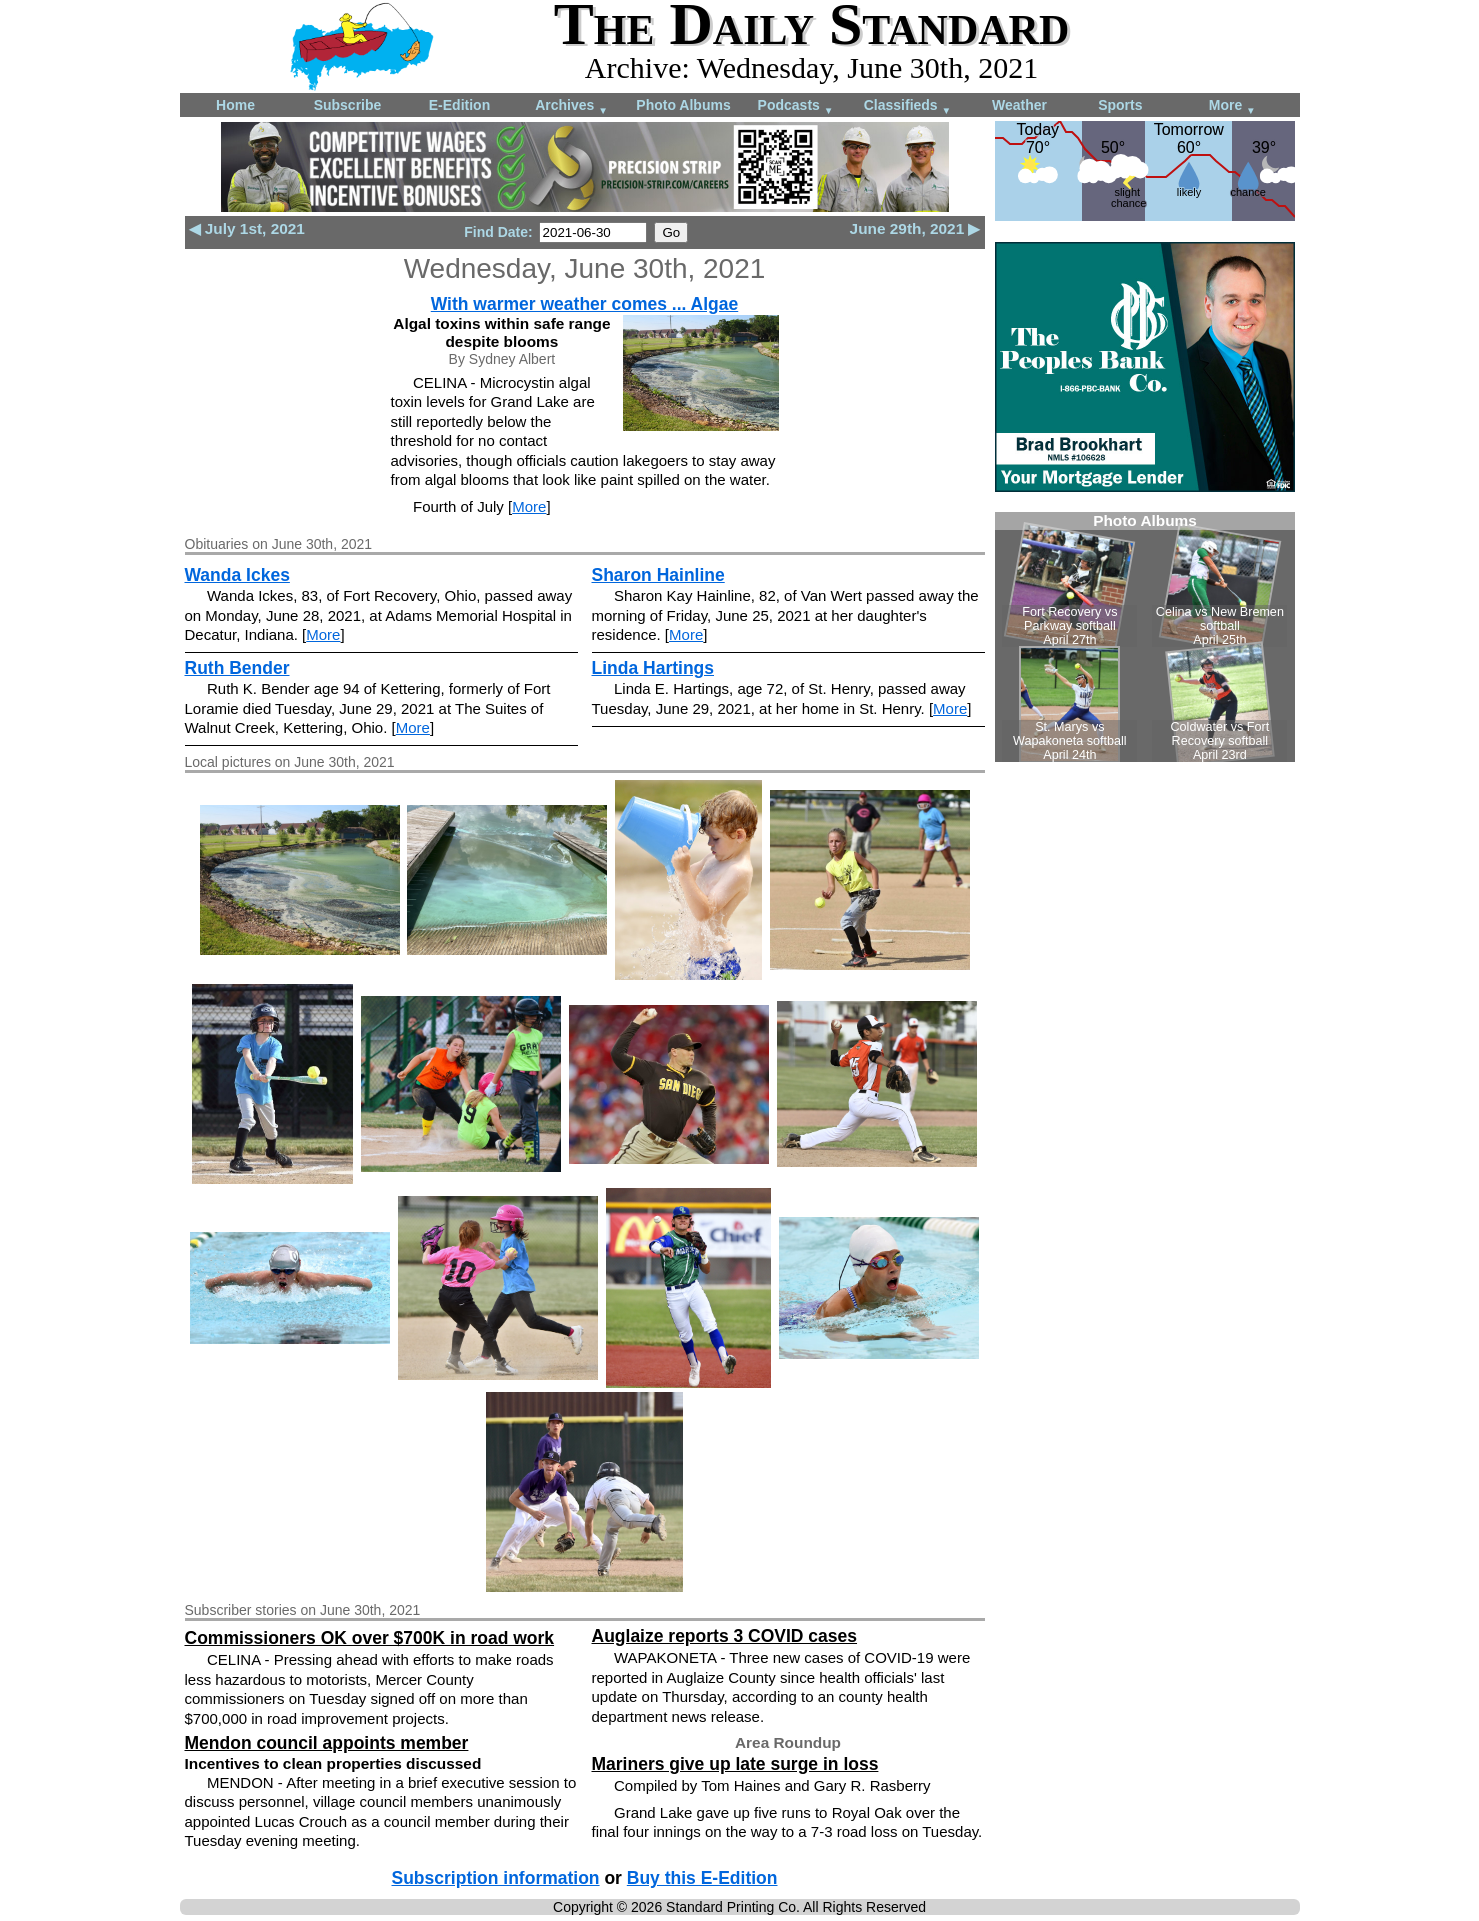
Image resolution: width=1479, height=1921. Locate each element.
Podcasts (796, 106)
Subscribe (348, 105)
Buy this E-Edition (702, 1878)
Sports (1120, 105)
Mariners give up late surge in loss (735, 1764)
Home (235, 105)
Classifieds (908, 106)
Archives (571, 106)
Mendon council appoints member (327, 1743)
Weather (1019, 105)
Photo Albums (683, 105)
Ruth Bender (237, 668)
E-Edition (459, 105)
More (1232, 106)
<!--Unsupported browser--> (1145, 637)
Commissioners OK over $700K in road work (370, 1638)
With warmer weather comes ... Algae (585, 304)
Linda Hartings (653, 668)
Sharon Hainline (658, 575)
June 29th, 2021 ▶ (915, 228)
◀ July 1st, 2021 (247, 228)
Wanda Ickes (237, 575)
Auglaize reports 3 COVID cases (725, 1636)
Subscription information (496, 1878)
